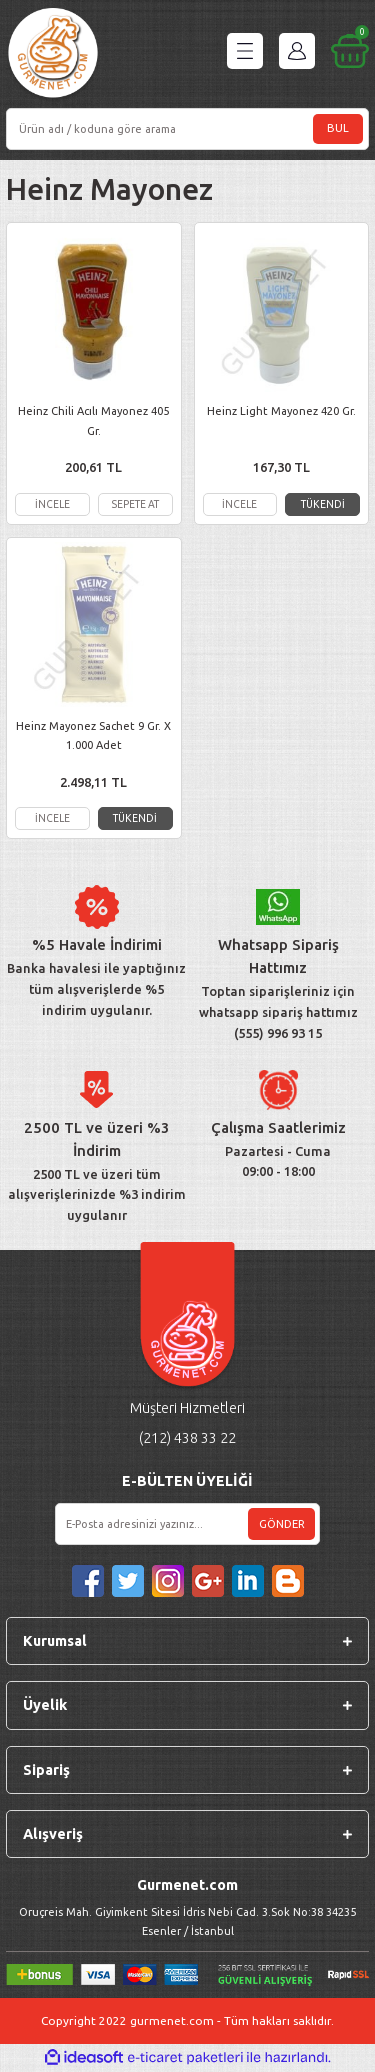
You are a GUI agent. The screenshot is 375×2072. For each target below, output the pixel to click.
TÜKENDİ (323, 504)
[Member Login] (297, 51)
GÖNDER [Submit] (282, 1524)
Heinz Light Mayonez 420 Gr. (281, 411)
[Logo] (53, 55)
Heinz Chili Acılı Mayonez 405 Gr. (93, 420)
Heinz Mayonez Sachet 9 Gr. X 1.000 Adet (93, 735)
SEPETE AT (135, 504)
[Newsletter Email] (187, 1524)
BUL (338, 128)
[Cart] (350, 51)
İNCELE (52, 504)
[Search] (187, 129)
